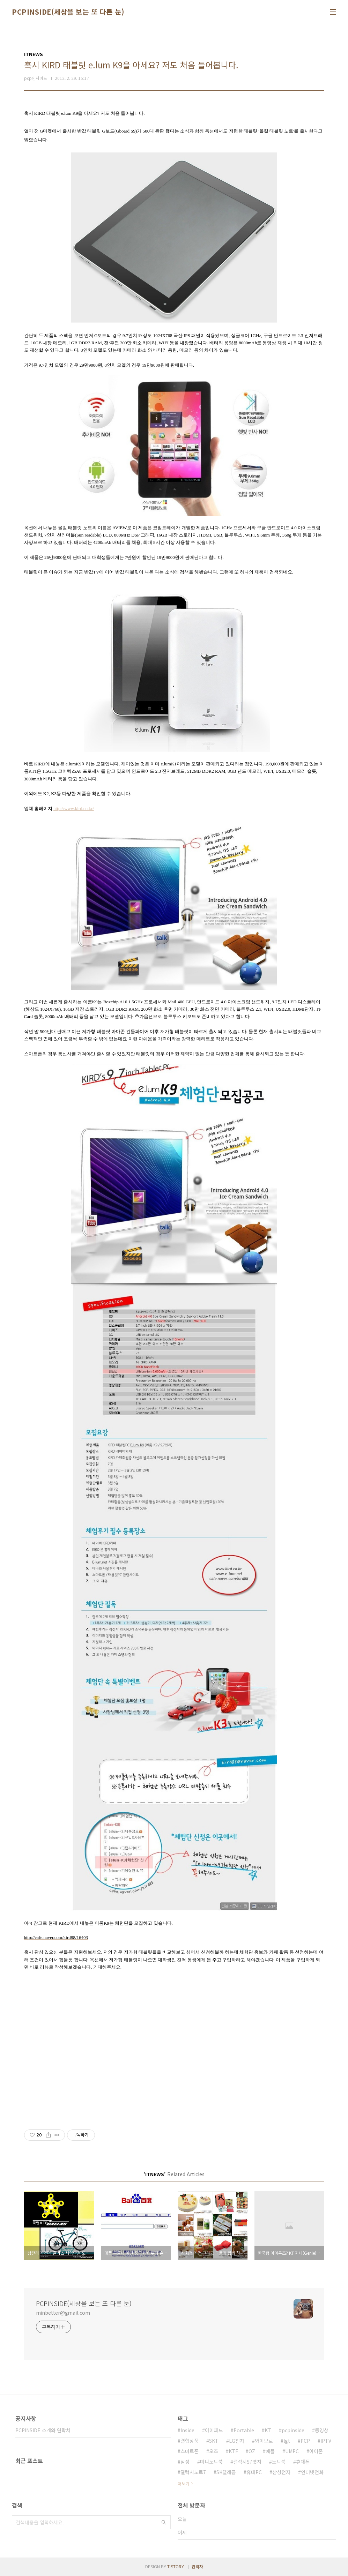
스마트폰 (189, 2451)
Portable (244, 2430)
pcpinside (293, 2430)
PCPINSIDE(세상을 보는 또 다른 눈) (68, 12)
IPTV (325, 2440)
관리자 (197, 2566)
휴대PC (254, 2472)
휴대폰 (303, 2461)
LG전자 (236, 2440)
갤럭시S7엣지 (247, 2461)
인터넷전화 (312, 2472)
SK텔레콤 (226, 2472)
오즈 (213, 2451)
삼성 (185, 2461)
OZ (252, 2451)
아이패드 (214, 2430)
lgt (286, 2440)
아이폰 (316, 2451)
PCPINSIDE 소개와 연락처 (43, 2430)
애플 (270, 2451)
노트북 (279, 2461)
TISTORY (175, 2566)
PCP (305, 2440)
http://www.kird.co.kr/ (73, 808)
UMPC (292, 2451)
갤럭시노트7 (193, 2472)
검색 (163, 2522)
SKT (214, 2440)
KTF (233, 2451)
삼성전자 (281, 2472)
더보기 (183, 2483)
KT (268, 2430)
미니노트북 (211, 2461)
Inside (187, 2430)
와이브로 (264, 2440)
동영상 (321, 2430)
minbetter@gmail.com (63, 2312)
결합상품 (189, 2440)
